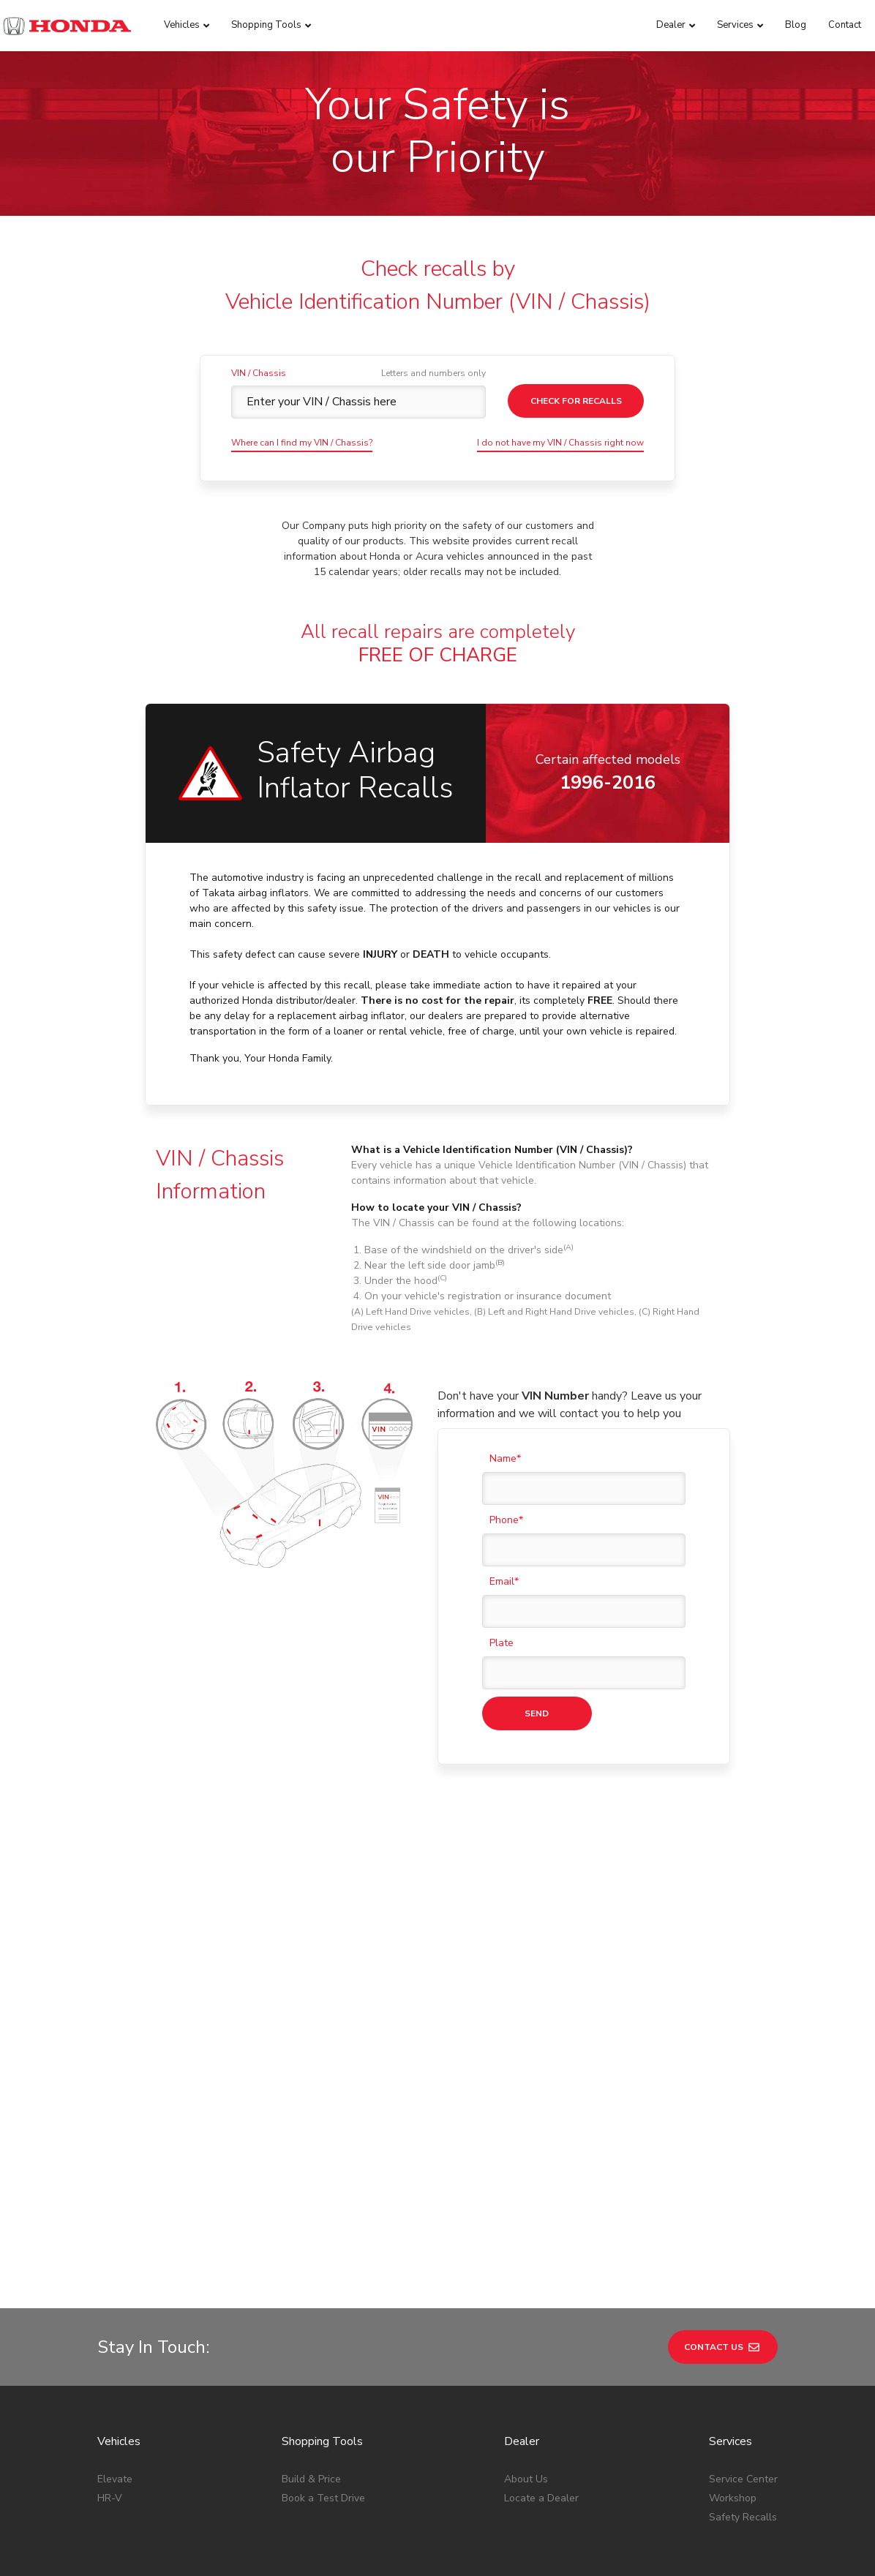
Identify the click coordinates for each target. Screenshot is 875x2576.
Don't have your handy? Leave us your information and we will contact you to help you (570, 1405)
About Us (526, 2340)
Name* (505, 1458)
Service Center (743, 2340)
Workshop (732, 2359)
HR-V (109, 2359)
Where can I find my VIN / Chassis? (301, 442)
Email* (504, 1581)
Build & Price (311, 2340)
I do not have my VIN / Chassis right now (560, 442)
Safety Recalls (743, 2378)
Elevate (114, 2340)
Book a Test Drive (323, 2359)
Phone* (506, 1520)
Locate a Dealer (541, 2359)
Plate (501, 1643)
